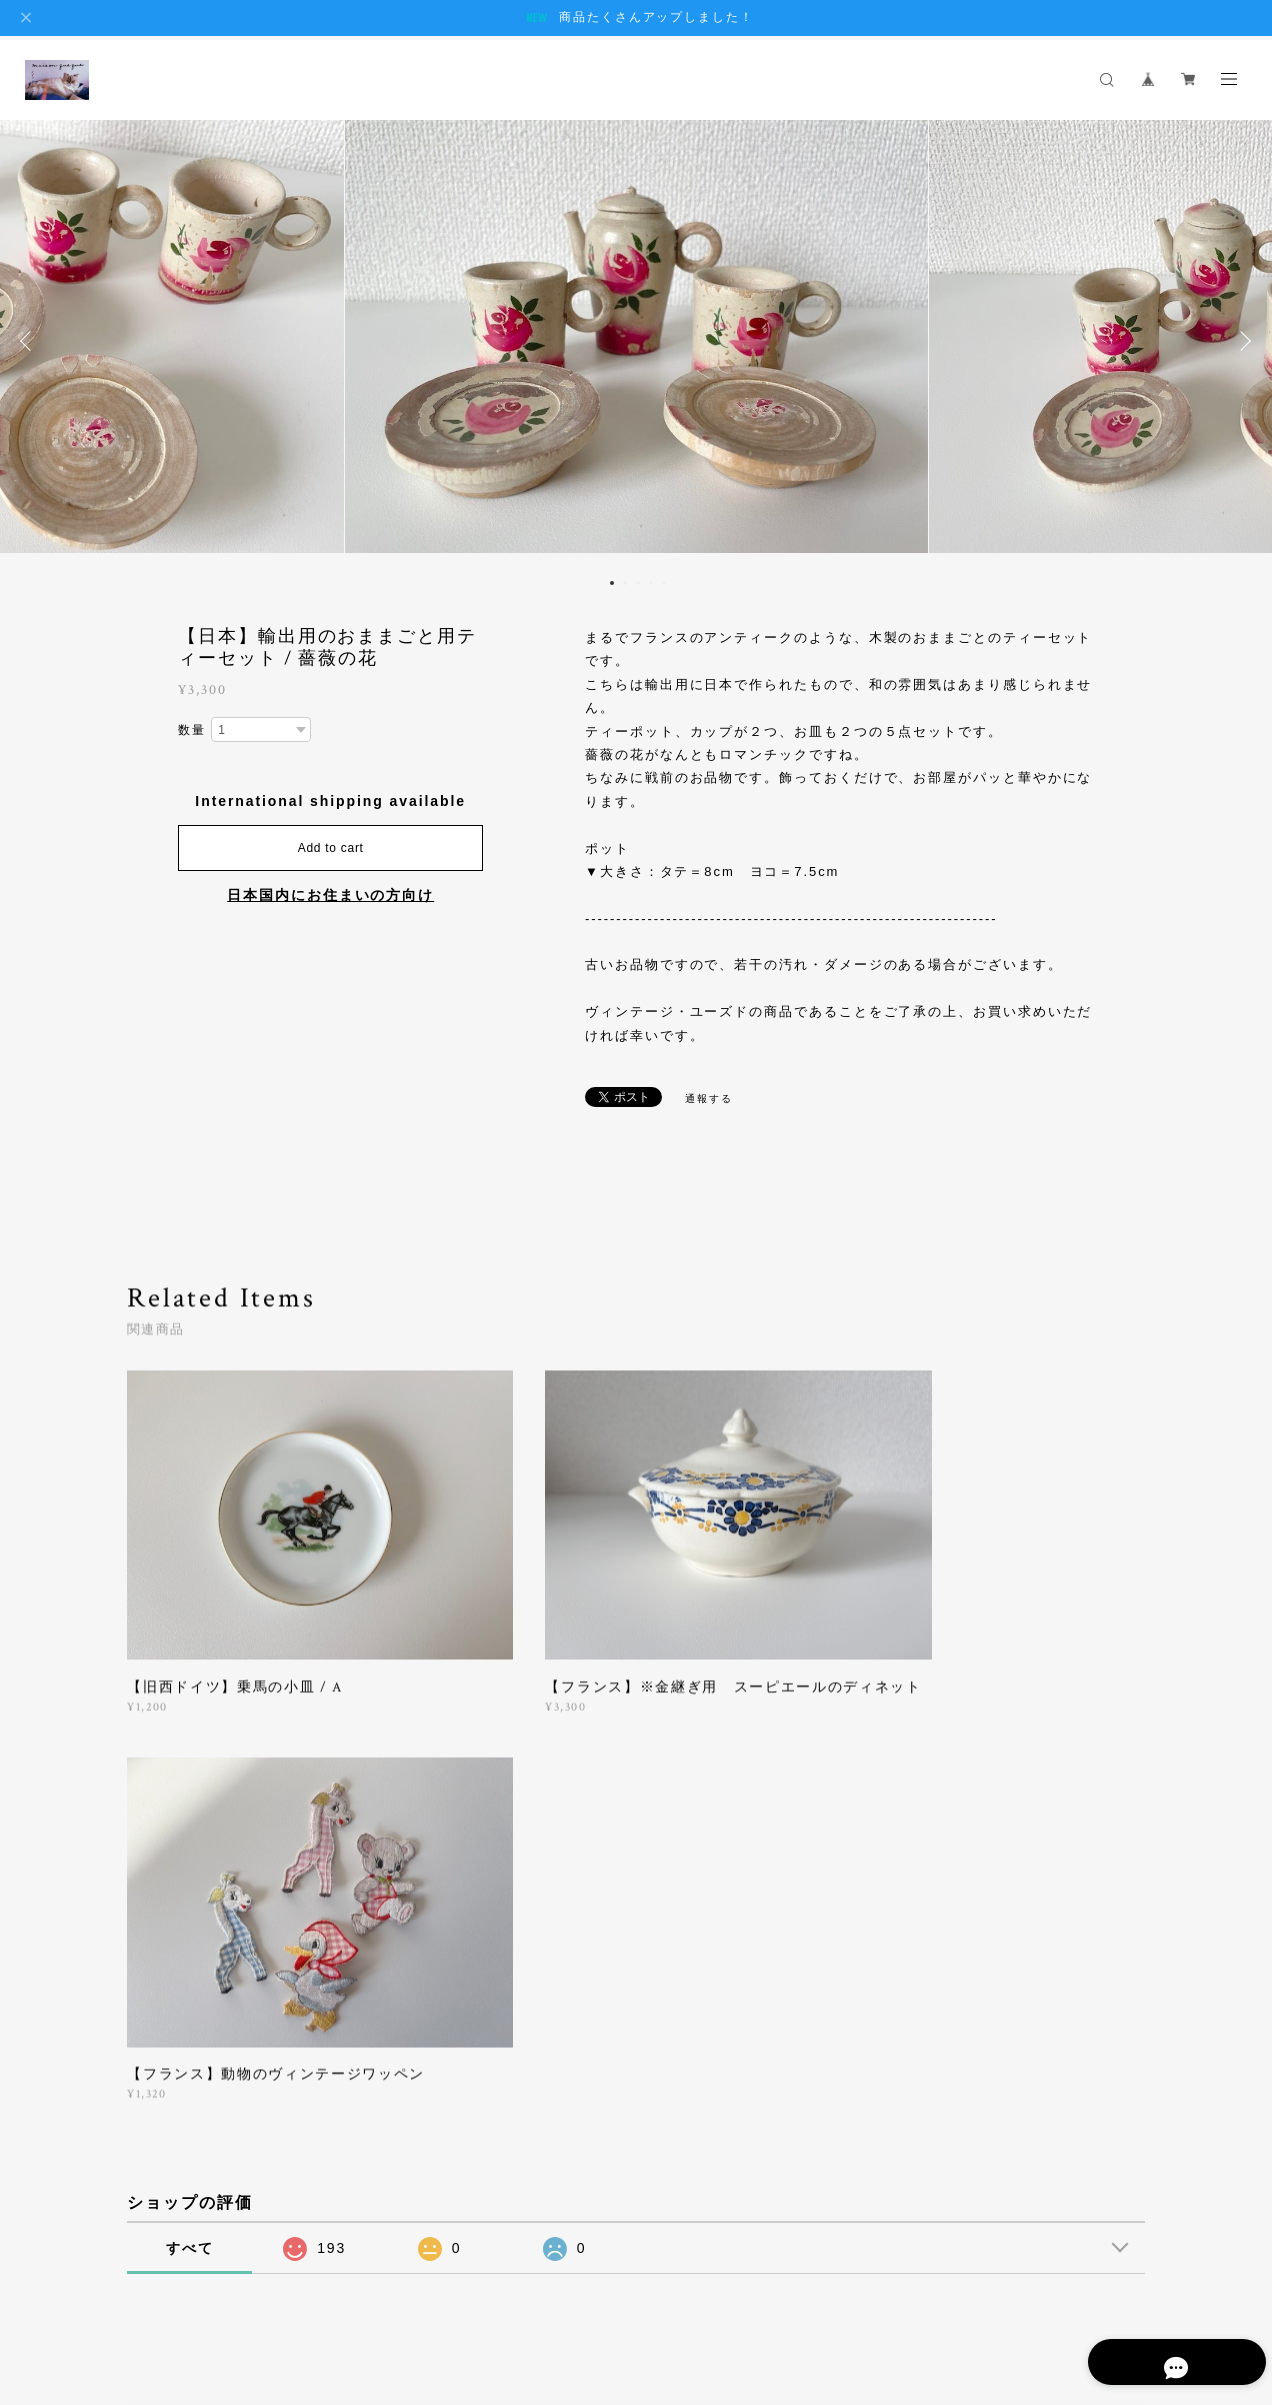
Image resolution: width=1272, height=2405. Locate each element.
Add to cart (331, 848)
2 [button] (625, 583)
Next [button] (1242, 341)
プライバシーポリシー (227, 2296)
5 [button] (664, 583)
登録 (997, 2058)
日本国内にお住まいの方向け (330, 895)
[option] (636, 341)
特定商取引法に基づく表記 (379, 2296)
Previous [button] (30, 341)
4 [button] (651, 583)
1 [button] (612, 583)
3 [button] (638, 583)
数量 (192, 730)
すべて (190, 1816)
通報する (709, 1098)
